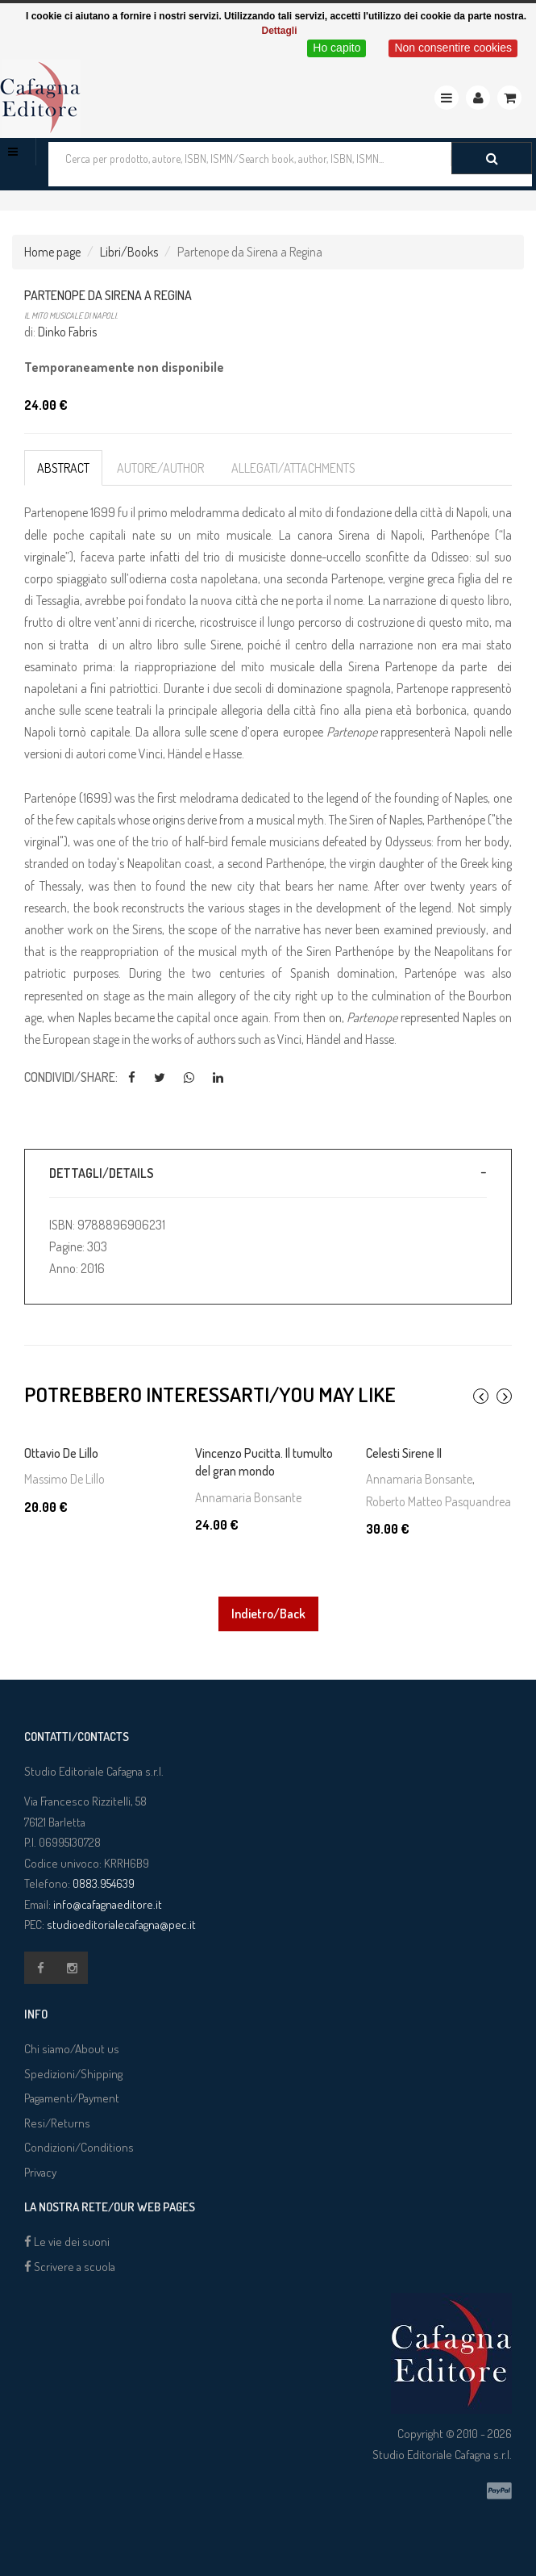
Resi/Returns (57, 2123)
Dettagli (279, 30)
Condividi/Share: (71, 1077)
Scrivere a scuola (69, 2266)
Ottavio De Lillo (61, 1453)
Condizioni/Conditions (79, 2147)
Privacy (40, 2172)
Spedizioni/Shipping (73, 2073)
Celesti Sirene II (404, 1453)
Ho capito (336, 47)
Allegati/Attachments (293, 468)
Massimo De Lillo (64, 1479)
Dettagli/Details (101, 1173)
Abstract (63, 468)
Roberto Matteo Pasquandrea (438, 1501)
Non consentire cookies (453, 47)
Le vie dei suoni (67, 2241)
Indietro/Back (268, 1613)
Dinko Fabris (67, 332)
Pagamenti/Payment (71, 2098)
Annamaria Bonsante (248, 1497)
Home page (52, 252)
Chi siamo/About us (71, 2048)
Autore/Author (160, 468)
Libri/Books (129, 252)
